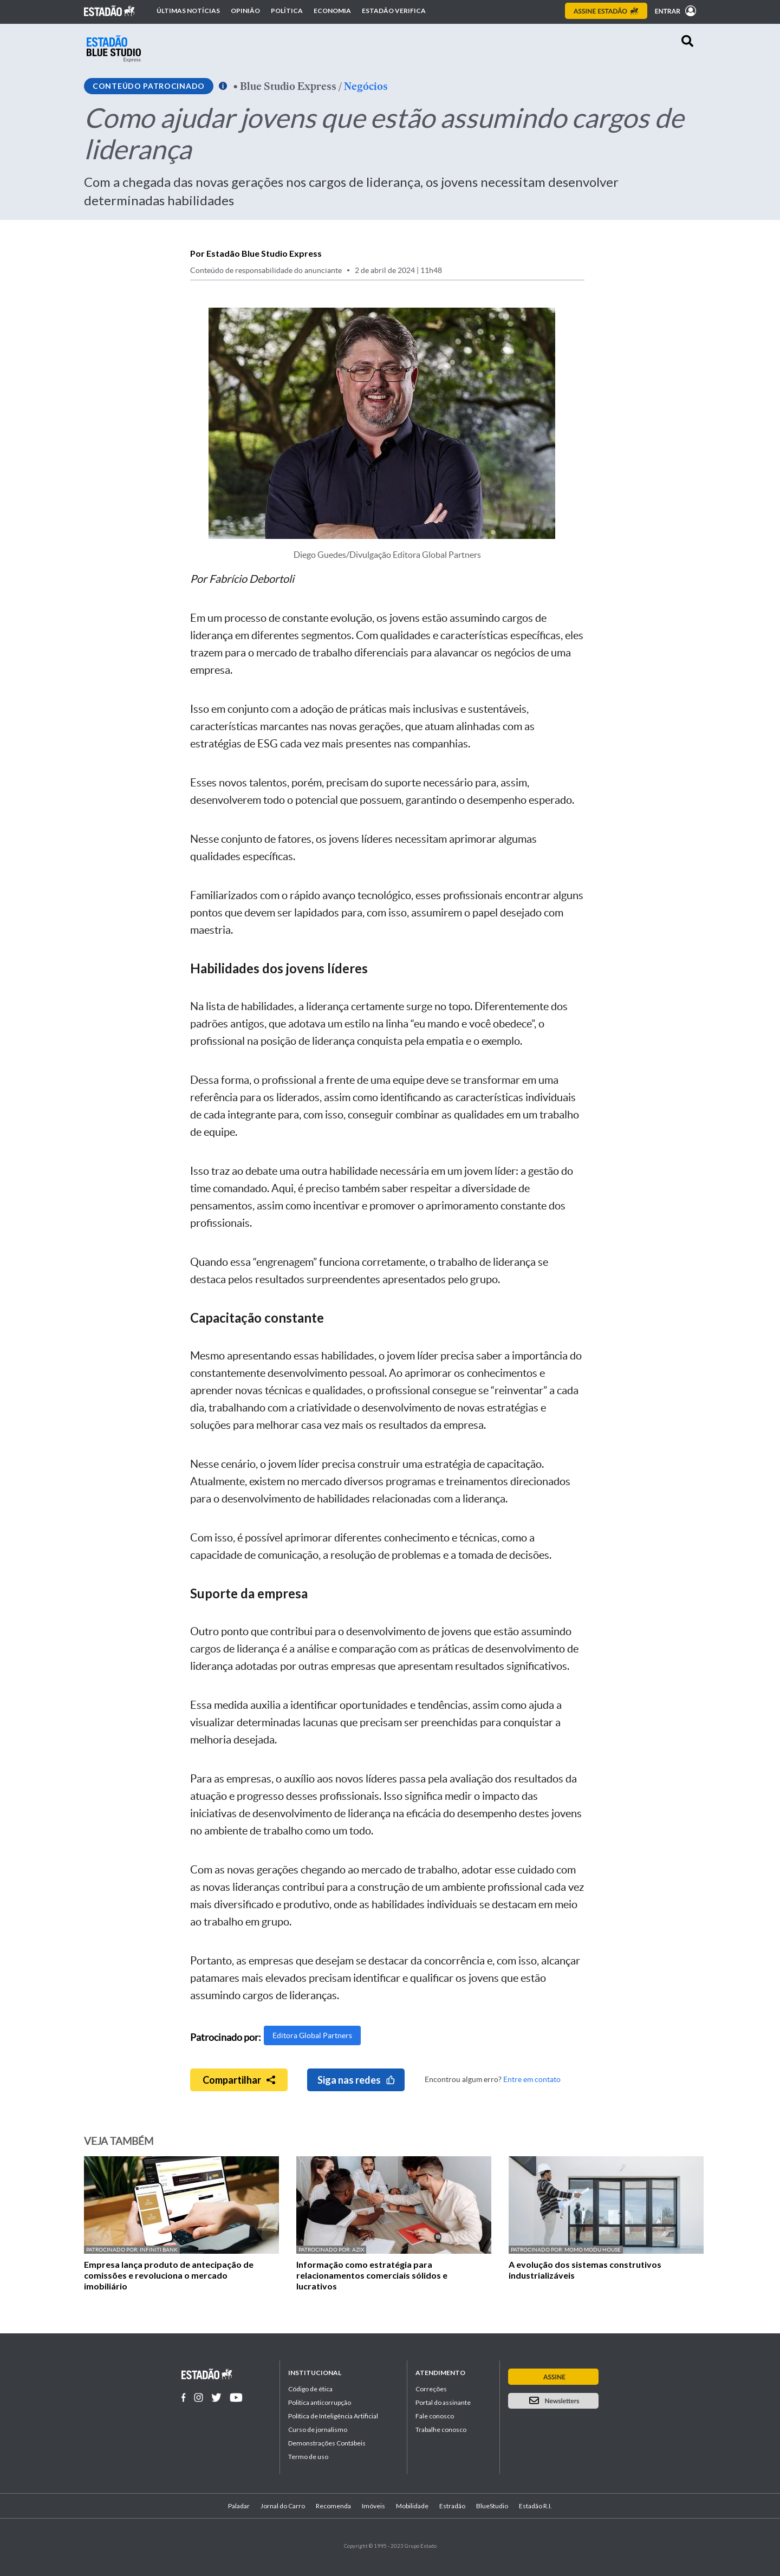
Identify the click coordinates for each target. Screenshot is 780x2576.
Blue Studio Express (288, 86)
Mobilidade (412, 2506)
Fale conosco (434, 2416)
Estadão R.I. (535, 2506)
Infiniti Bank (159, 2250)
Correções (431, 2389)
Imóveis (373, 2506)
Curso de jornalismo (317, 2429)
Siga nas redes (356, 2080)
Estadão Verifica (394, 11)
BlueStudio (492, 2506)
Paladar (239, 2506)
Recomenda (333, 2506)
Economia (332, 11)
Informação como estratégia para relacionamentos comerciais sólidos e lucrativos (371, 2275)
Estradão (452, 2506)
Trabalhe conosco (440, 2429)
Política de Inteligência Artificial (333, 2416)
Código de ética (310, 2389)
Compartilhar (239, 2080)
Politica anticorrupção (319, 2402)
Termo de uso (308, 2457)
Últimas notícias (188, 11)
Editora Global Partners (312, 2035)
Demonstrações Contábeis (327, 2443)
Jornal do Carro (283, 2506)
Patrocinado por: (113, 2250)
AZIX (358, 2250)
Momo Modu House (592, 2250)
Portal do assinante (443, 2402)
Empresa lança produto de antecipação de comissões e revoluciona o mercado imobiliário (168, 2275)
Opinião (245, 11)
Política (287, 11)
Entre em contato (532, 2079)
